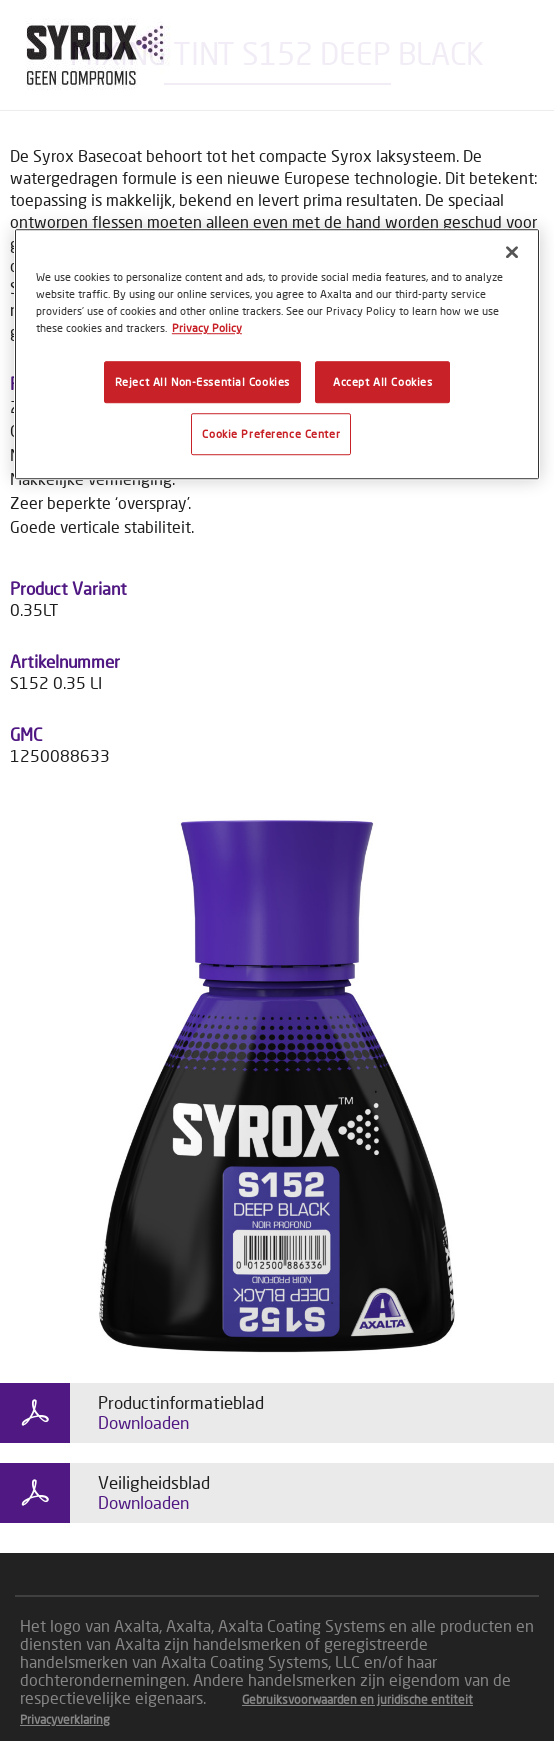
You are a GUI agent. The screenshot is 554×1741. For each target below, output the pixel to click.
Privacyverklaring (65, 1719)
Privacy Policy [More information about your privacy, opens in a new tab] (207, 328)
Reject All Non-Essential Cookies (202, 382)
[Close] (512, 252)
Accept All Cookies (382, 382)
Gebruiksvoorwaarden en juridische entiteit (357, 1699)
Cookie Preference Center (271, 434)
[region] (277, 354)
